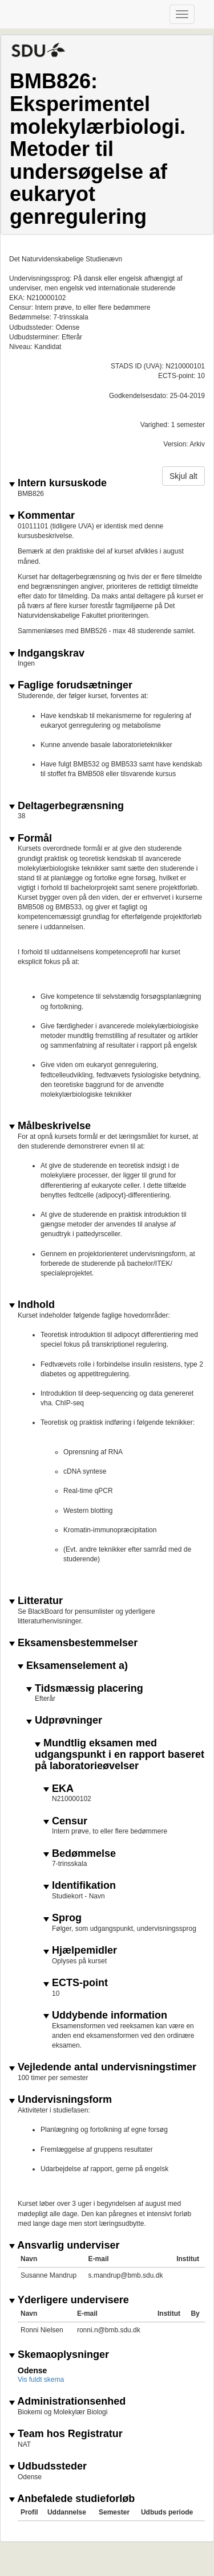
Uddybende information (105, 2015)
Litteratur (36, 1600)
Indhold (32, 1304)
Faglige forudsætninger (70, 685)
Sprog (62, 1918)
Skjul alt (183, 476)
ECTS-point (75, 1983)
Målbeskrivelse (50, 1126)
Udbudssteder (48, 2466)
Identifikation (79, 1885)
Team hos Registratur (66, 2434)
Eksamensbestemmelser (73, 1643)
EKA (58, 1788)
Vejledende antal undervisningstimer (102, 2067)
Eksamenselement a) (73, 1665)
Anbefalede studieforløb (72, 2498)
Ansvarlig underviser (64, 2245)
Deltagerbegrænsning (66, 806)
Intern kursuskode (58, 483)
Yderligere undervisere (69, 2300)
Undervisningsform (60, 2099)
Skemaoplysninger (59, 2354)
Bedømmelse (79, 1853)
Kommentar (42, 515)
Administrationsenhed (67, 2401)
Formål (30, 838)
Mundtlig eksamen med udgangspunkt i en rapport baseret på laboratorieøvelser (119, 1754)
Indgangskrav (46, 653)
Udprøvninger (64, 1720)
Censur (65, 1821)
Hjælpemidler (80, 1950)
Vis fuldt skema (41, 2380)
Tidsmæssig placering (84, 1688)
